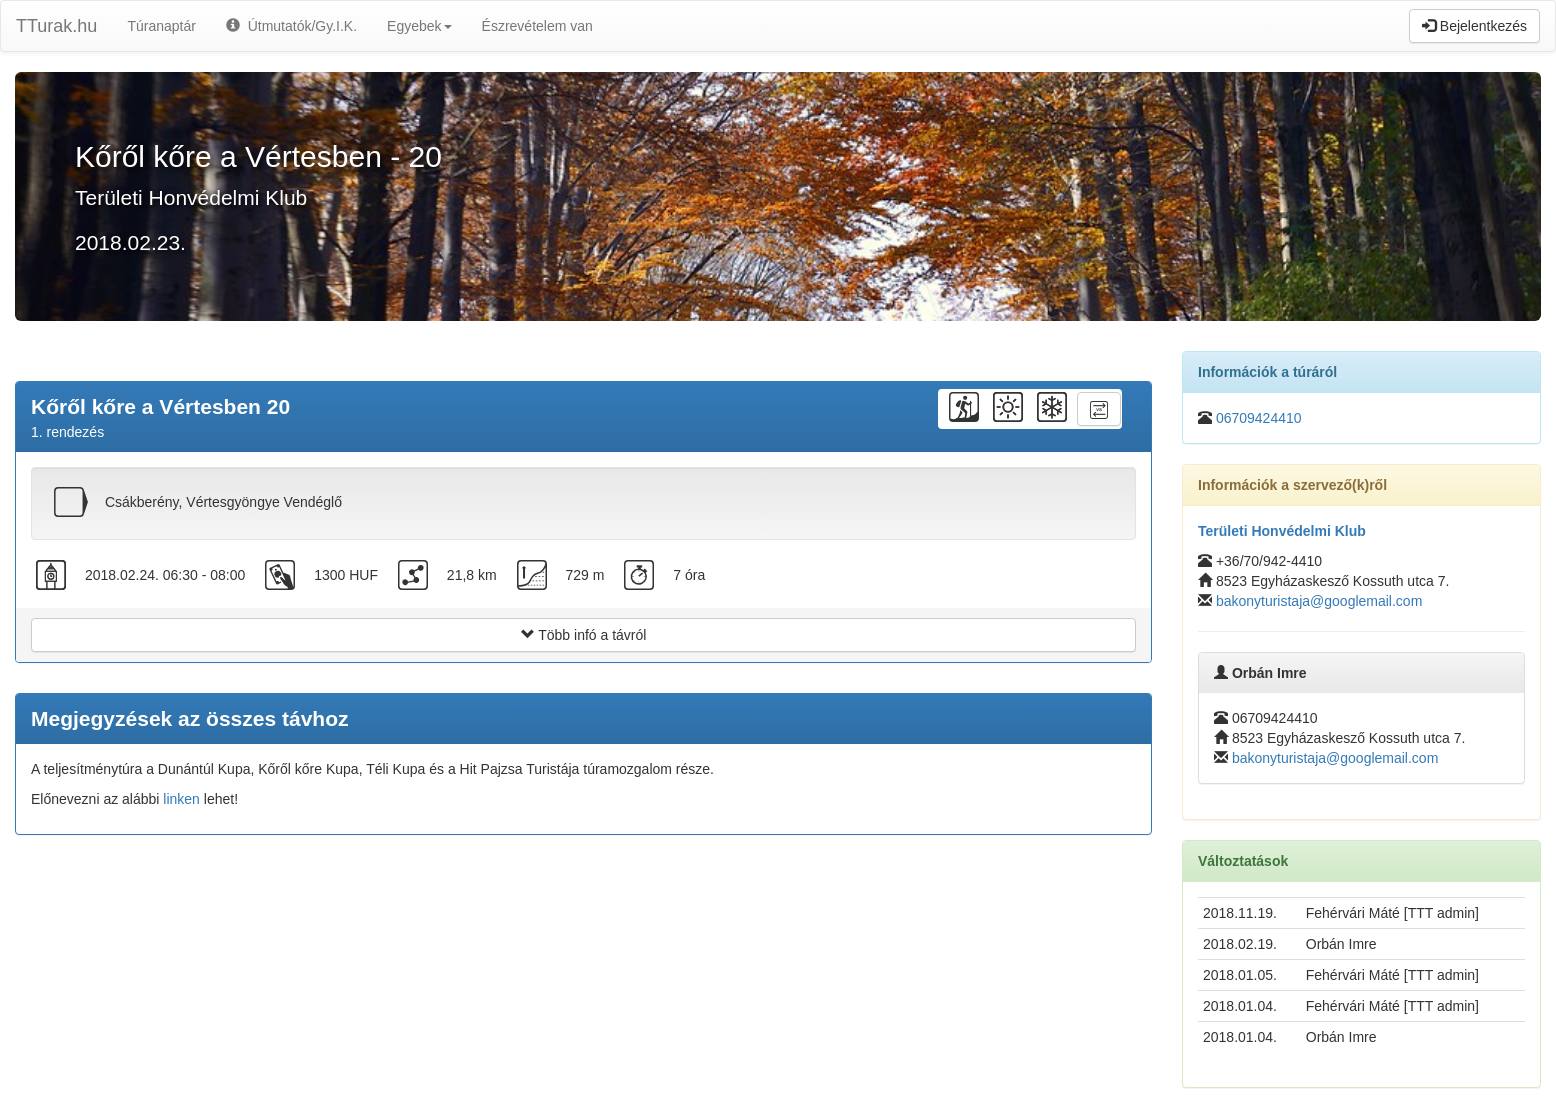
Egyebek (419, 26)
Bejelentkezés (1474, 26)
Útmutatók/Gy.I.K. (291, 26)
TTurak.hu (56, 26)
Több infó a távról (584, 635)
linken (181, 799)
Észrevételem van (537, 26)
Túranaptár (161, 26)
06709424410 (1259, 418)
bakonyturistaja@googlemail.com (1319, 601)
